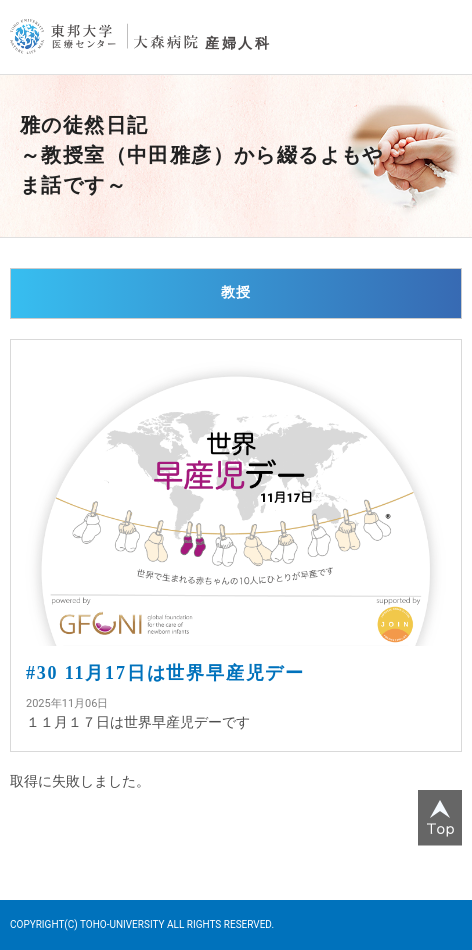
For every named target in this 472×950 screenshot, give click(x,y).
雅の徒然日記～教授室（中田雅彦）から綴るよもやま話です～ (202, 155)
